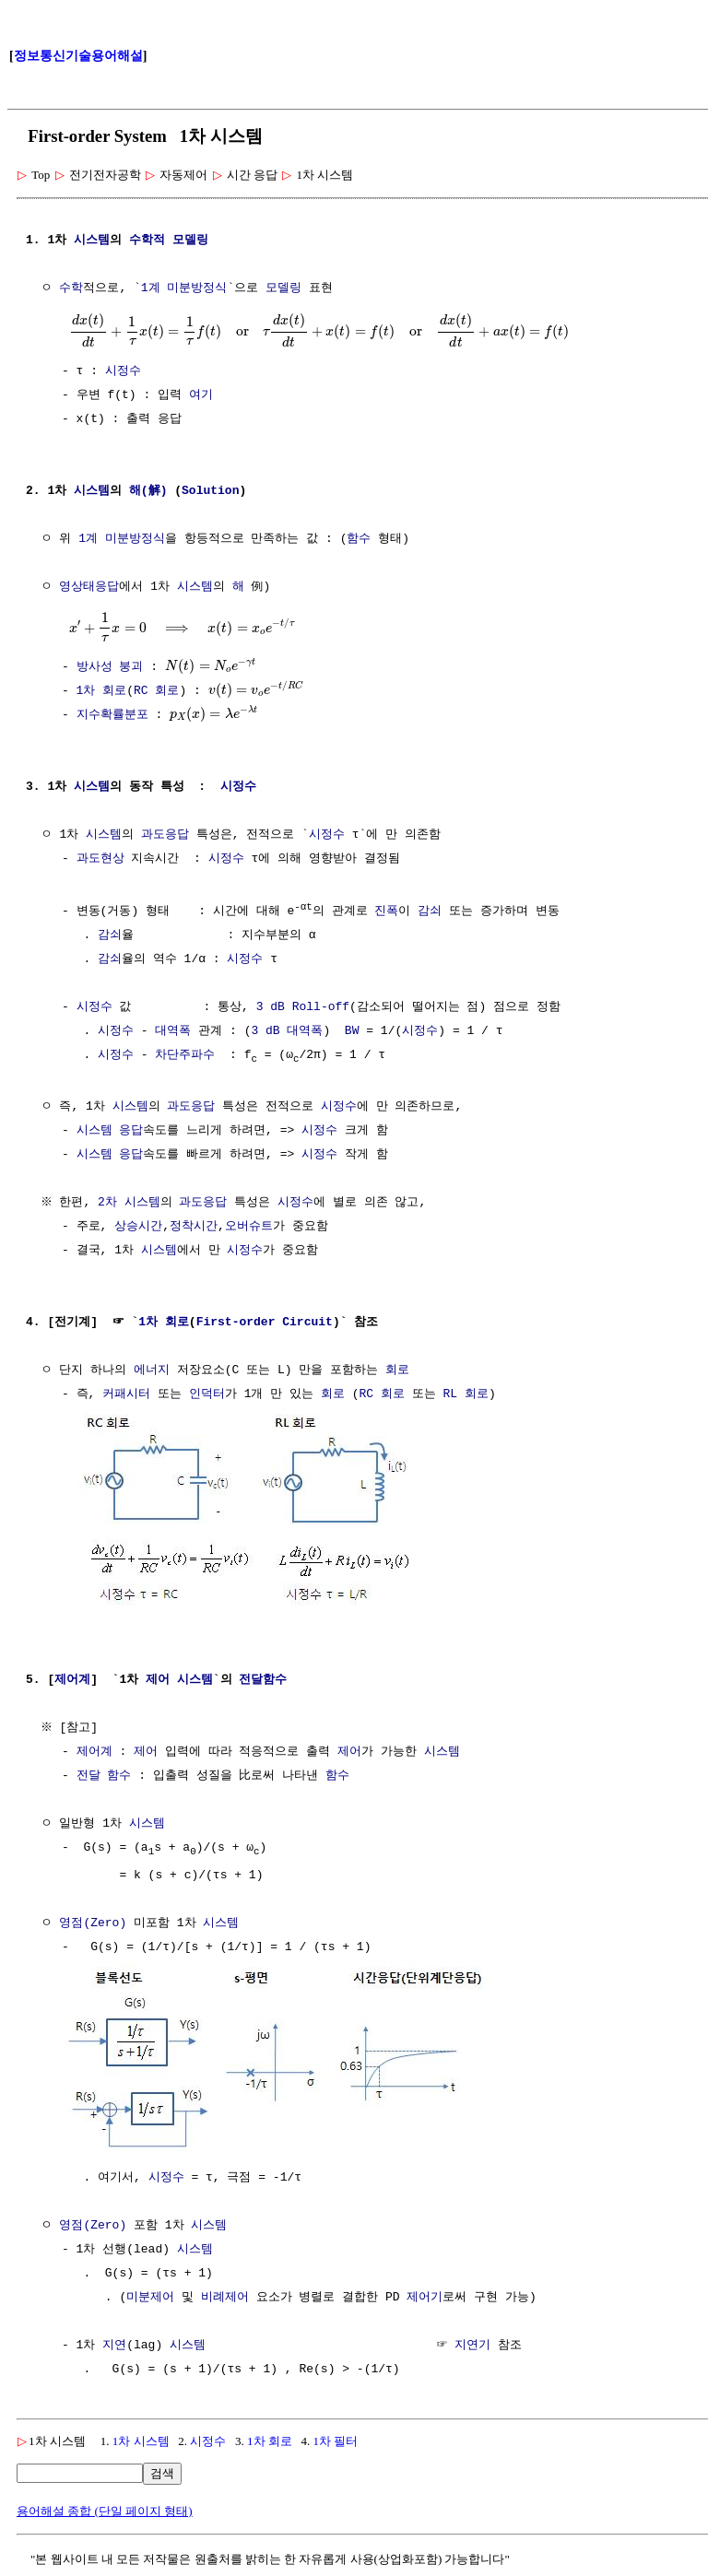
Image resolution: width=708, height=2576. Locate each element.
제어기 (424, 2295)
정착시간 (194, 1226)
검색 (162, 2470)
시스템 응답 (110, 1131)
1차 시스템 (141, 2438)
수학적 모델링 (168, 240)
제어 (146, 1750)
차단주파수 (185, 1054)
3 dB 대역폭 (287, 1030)
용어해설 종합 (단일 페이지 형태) (105, 2508)
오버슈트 (249, 1226)
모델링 (283, 288)
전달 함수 (104, 1774)
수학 (71, 288)
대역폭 (173, 1030)
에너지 (152, 1370)
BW (352, 1030)
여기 (201, 395)
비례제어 (225, 2295)
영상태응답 (89, 587)
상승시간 (138, 1226)
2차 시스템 (131, 1202)
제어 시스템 (179, 1678)
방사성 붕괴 (110, 667)
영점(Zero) (92, 1922)
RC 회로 (156, 691)
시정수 (123, 371)
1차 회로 (102, 691)
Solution (210, 491)
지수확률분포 (112, 715)
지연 (114, 2343)
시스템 (92, 240)
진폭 (386, 910)
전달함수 (263, 1678)
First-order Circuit (264, 1322)
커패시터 (126, 1394)
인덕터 (207, 1394)
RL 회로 (465, 1394)
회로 (397, 1370)
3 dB (270, 1006)
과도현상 (100, 859)
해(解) (148, 491)
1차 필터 (336, 2438)
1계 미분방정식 (184, 288)
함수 (359, 539)
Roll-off (320, 1006)
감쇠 (430, 910)
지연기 (472, 2343)
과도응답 (165, 835)
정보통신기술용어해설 (78, 56)
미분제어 (150, 2295)
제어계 (72, 1678)
